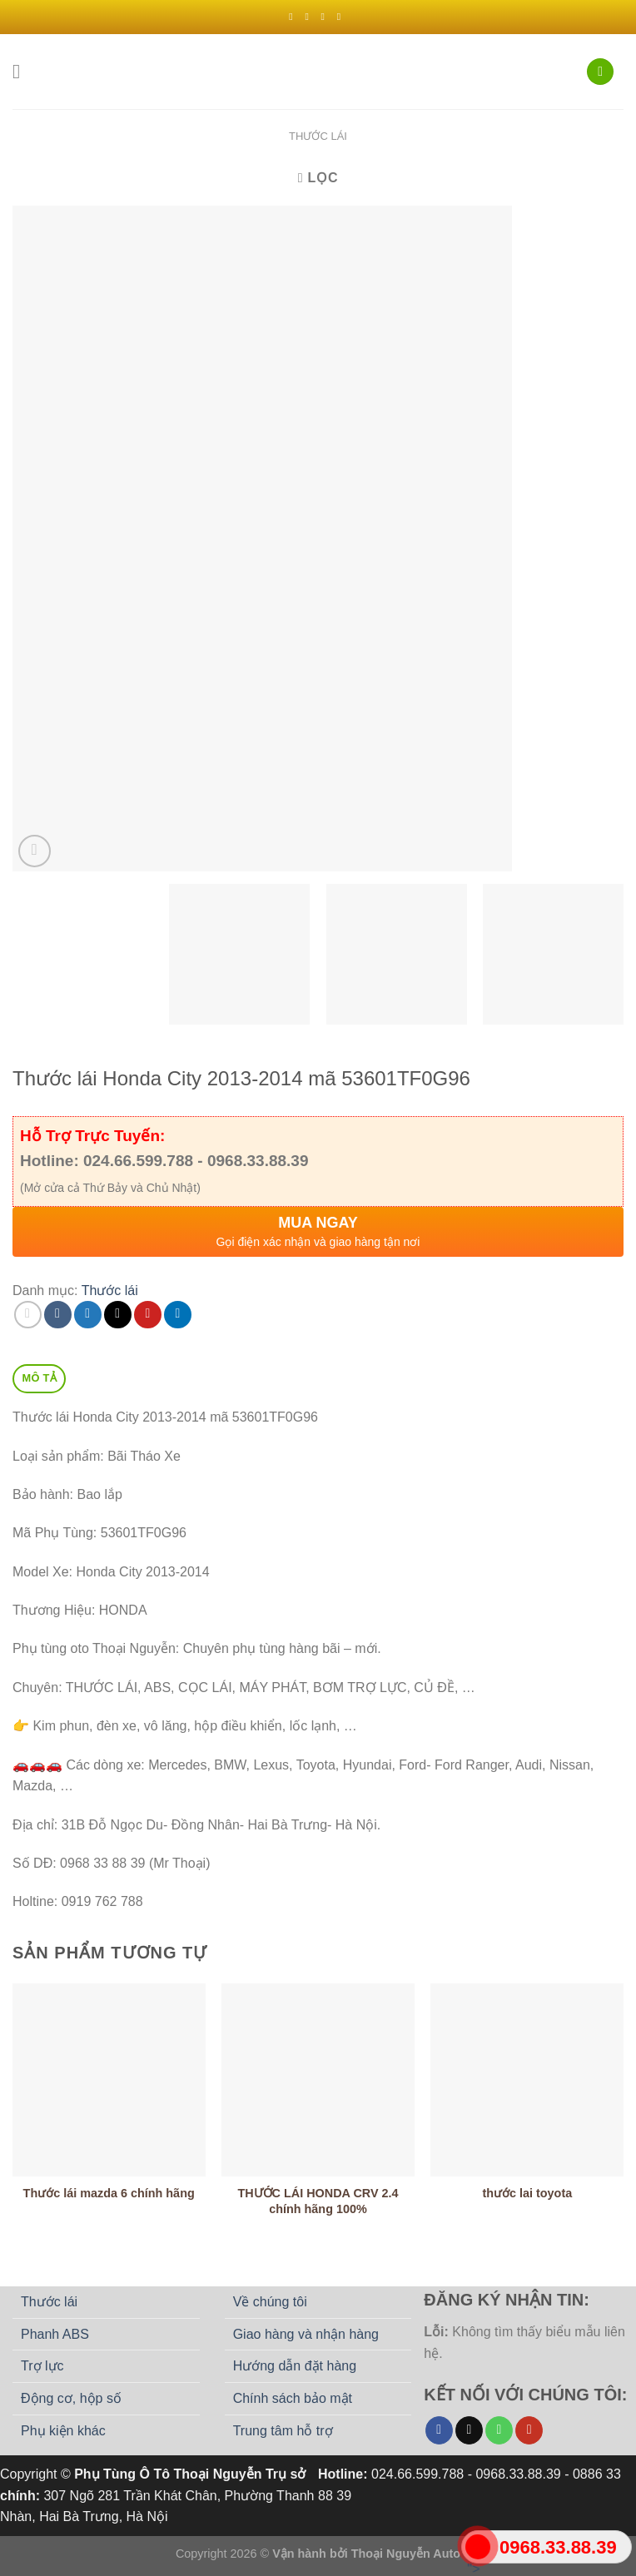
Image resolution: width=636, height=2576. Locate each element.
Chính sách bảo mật (292, 2398)
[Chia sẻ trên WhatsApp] (28, 1314)
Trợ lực (42, 2366)
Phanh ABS (55, 2334)
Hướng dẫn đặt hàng (294, 2366)
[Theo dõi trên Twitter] (326, 16)
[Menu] (22, 71)
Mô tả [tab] (39, 1378)
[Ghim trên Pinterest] (147, 1314)
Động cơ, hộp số (71, 2398)
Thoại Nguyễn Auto (405, 2553)
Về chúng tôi (270, 2302)
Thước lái (318, 136)
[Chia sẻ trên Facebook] (58, 1314)
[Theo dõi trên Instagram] (310, 16)
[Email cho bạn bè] (118, 1314)
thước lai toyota (527, 2193)
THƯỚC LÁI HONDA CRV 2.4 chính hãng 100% (317, 2201)
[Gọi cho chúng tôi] (499, 2430)
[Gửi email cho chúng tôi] (342, 16)
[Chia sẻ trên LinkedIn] (177, 1314)
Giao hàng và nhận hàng (306, 2334)
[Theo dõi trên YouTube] (529, 2430)
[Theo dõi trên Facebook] (294, 16)
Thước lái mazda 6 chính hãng (109, 2193)
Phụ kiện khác (63, 2431)
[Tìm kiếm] (600, 72)
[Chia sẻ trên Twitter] (88, 1314)
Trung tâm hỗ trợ (283, 2431)
